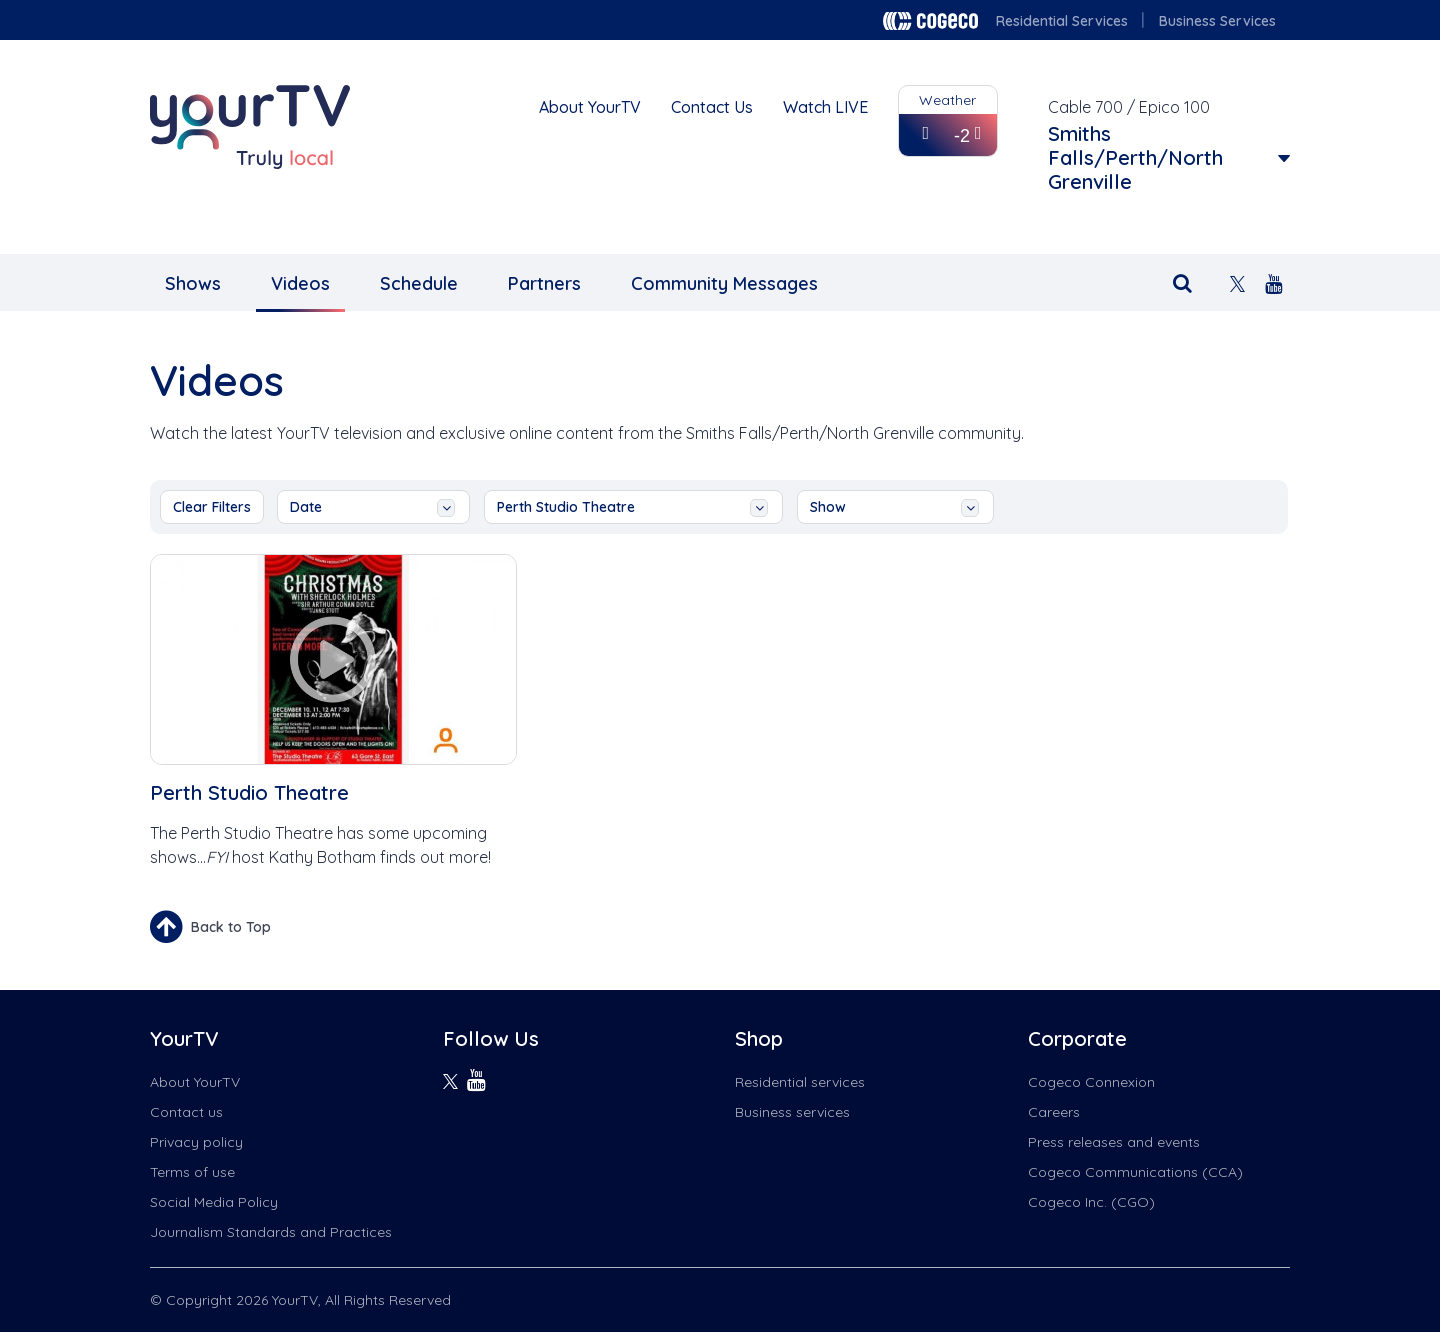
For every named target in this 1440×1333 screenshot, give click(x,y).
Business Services (1217, 21)
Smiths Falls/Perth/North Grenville (1135, 158)
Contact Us (712, 107)
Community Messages (724, 283)
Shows (193, 283)
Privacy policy (196, 1142)
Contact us (186, 1112)
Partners (544, 283)
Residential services (800, 1082)
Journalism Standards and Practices (271, 1232)
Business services (792, 1112)
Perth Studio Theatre (632, 507)
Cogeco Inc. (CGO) (1091, 1202)
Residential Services (1062, 21)
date (372, 507)
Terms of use (192, 1172)
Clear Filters (212, 507)
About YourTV (590, 107)
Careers (1054, 1112)
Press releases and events (1114, 1142)
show (894, 507)
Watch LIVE (825, 107)
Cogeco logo (930, 21)
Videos (300, 283)
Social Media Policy (214, 1202)
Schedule (419, 283)
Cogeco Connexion (1091, 1082)
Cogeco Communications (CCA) (1135, 1172)
